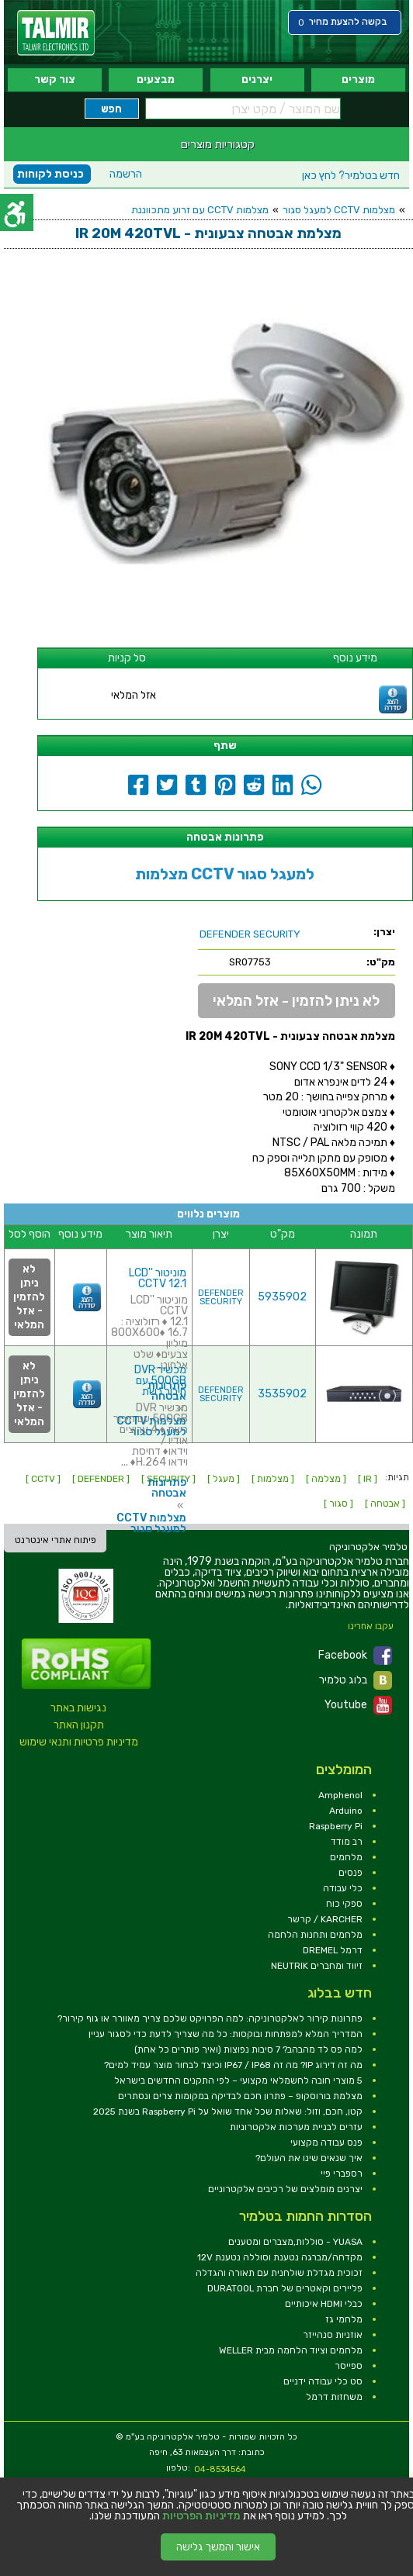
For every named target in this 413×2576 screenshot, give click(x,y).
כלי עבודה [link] (343, 1888)
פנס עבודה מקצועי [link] (326, 2142)
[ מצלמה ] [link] (326, 1478)
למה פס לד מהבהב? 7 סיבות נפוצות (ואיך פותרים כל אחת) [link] (248, 2049)
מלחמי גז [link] (344, 2319)
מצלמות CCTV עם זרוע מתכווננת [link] (200, 210)
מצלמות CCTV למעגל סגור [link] (339, 210)
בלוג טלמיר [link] (355, 1680)
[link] (56, 33)
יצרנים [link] (256, 79)
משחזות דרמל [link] (334, 2396)
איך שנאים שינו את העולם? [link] (309, 2158)
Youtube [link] (358, 1705)
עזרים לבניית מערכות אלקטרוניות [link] (296, 2127)
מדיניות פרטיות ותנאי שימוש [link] (78, 1742)
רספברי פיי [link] (342, 2173)
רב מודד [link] (347, 1841)
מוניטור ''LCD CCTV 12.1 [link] (157, 1278)
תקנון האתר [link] (79, 1725)
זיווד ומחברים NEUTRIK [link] (317, 1965)
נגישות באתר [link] (78, 1707)
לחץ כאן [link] (351, 175)
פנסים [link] (350, 1872)
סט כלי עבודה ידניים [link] (323, 2381)
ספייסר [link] (349, 2365)
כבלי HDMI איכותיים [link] (324, 2303)
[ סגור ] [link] (338, 1503)
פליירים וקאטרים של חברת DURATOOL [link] (285, 2288)
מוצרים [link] (358, 79)
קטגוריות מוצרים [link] (218, 144)
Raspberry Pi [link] (336, 1826)
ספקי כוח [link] (344, 1903)
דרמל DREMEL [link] (333, 1950)
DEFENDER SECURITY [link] (221, 1297)
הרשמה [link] (125, 174)
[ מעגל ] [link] (223, 1478)
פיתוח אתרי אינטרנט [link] (55, 1540)
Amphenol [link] (340, 1795)
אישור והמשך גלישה (218, 2547)
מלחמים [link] (346, 1857)
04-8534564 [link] (220, 2469)
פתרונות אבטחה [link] (167, 1488)
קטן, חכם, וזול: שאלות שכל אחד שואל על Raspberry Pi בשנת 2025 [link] (228, 2111)
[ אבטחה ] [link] (385, 1503)
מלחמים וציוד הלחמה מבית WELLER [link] (291, 2350)
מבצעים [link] (156, 79)
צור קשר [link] (54, 79)
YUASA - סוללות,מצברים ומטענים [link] (295, 2241)
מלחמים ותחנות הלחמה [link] (315, 1934)
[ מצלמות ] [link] (273, 1478)
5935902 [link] (282, 1297)
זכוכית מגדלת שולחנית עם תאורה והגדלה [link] (279, 2272)
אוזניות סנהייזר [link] (333, 2334)
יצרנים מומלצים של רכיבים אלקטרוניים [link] (285, 2189)
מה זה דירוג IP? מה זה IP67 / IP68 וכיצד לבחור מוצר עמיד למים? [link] (233, 2065)
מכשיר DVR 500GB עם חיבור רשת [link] (160, 1380)
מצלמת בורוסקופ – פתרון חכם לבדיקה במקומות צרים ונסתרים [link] (240, 2096)
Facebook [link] (355, 1655)
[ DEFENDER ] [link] (101, 1478)
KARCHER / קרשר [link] (325, 1919)
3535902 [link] (282, 1393)
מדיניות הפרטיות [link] (201, 2516)
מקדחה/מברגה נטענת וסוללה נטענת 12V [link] (280, 2257)
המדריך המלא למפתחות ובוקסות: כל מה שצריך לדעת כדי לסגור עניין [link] (225, 2034)
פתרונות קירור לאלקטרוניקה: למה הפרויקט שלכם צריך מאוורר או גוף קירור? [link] (210, 2018)
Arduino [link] (346, 1810)
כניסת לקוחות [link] (50, 174)
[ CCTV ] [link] (43, 1478)
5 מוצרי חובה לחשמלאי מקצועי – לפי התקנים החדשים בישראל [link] (238, 2080)
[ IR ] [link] (368, 1478)
